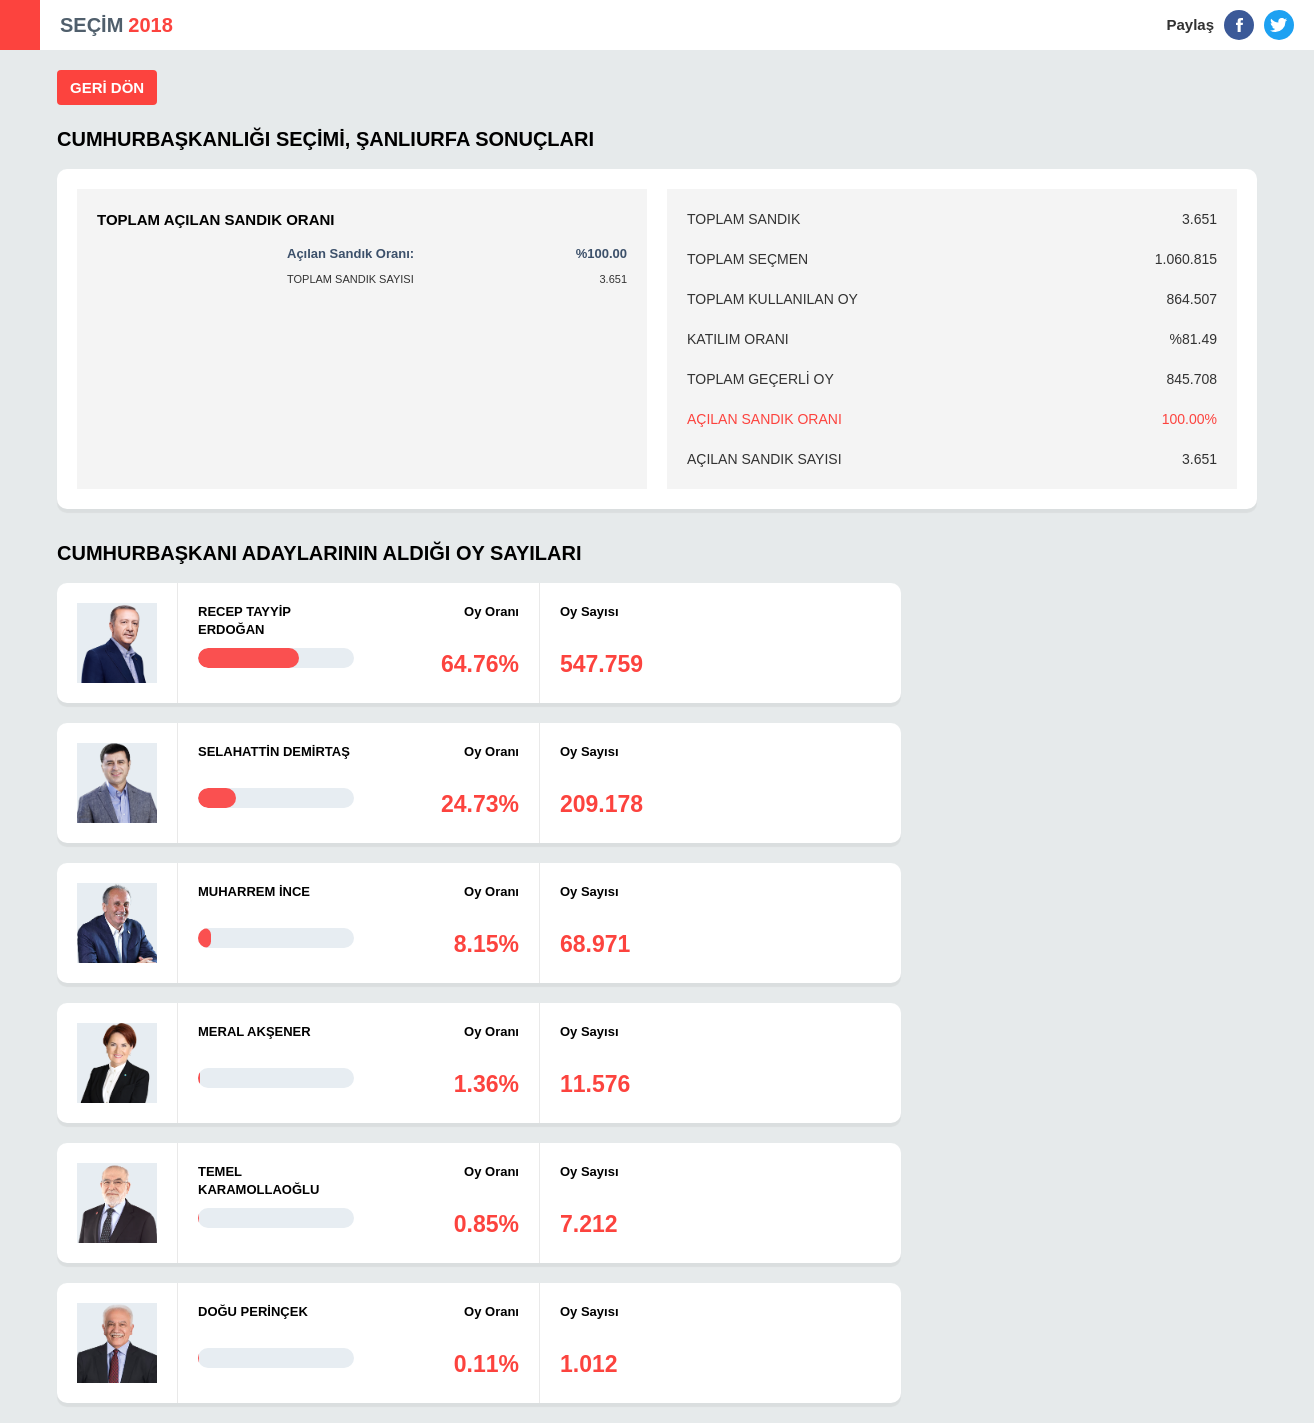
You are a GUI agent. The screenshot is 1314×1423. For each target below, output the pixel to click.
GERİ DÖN (107, 87)
